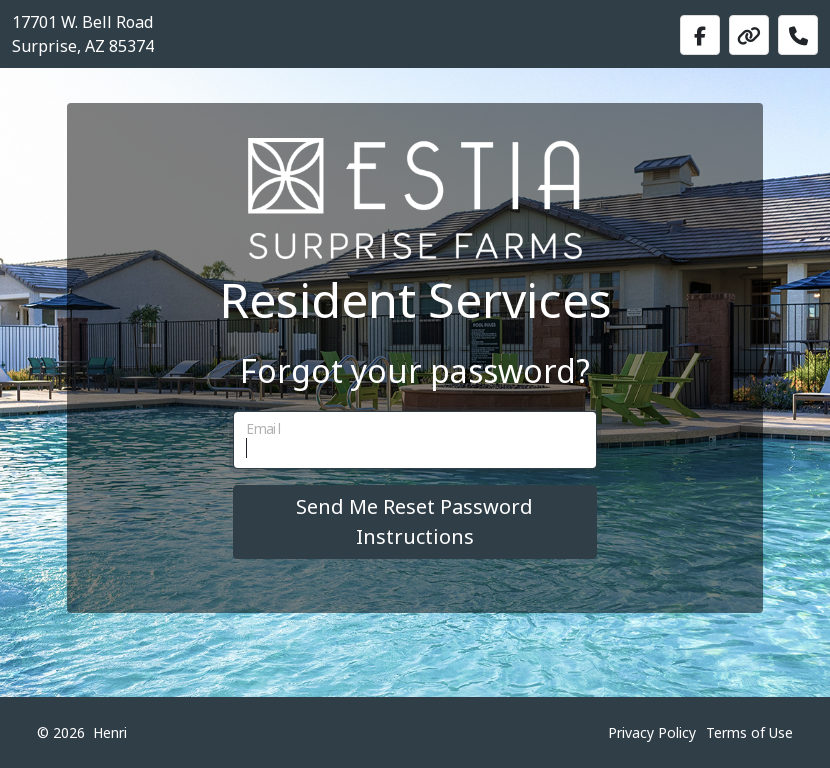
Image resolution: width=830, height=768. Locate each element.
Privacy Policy (652, 732)
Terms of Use (749, 732)
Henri (110, 732)
